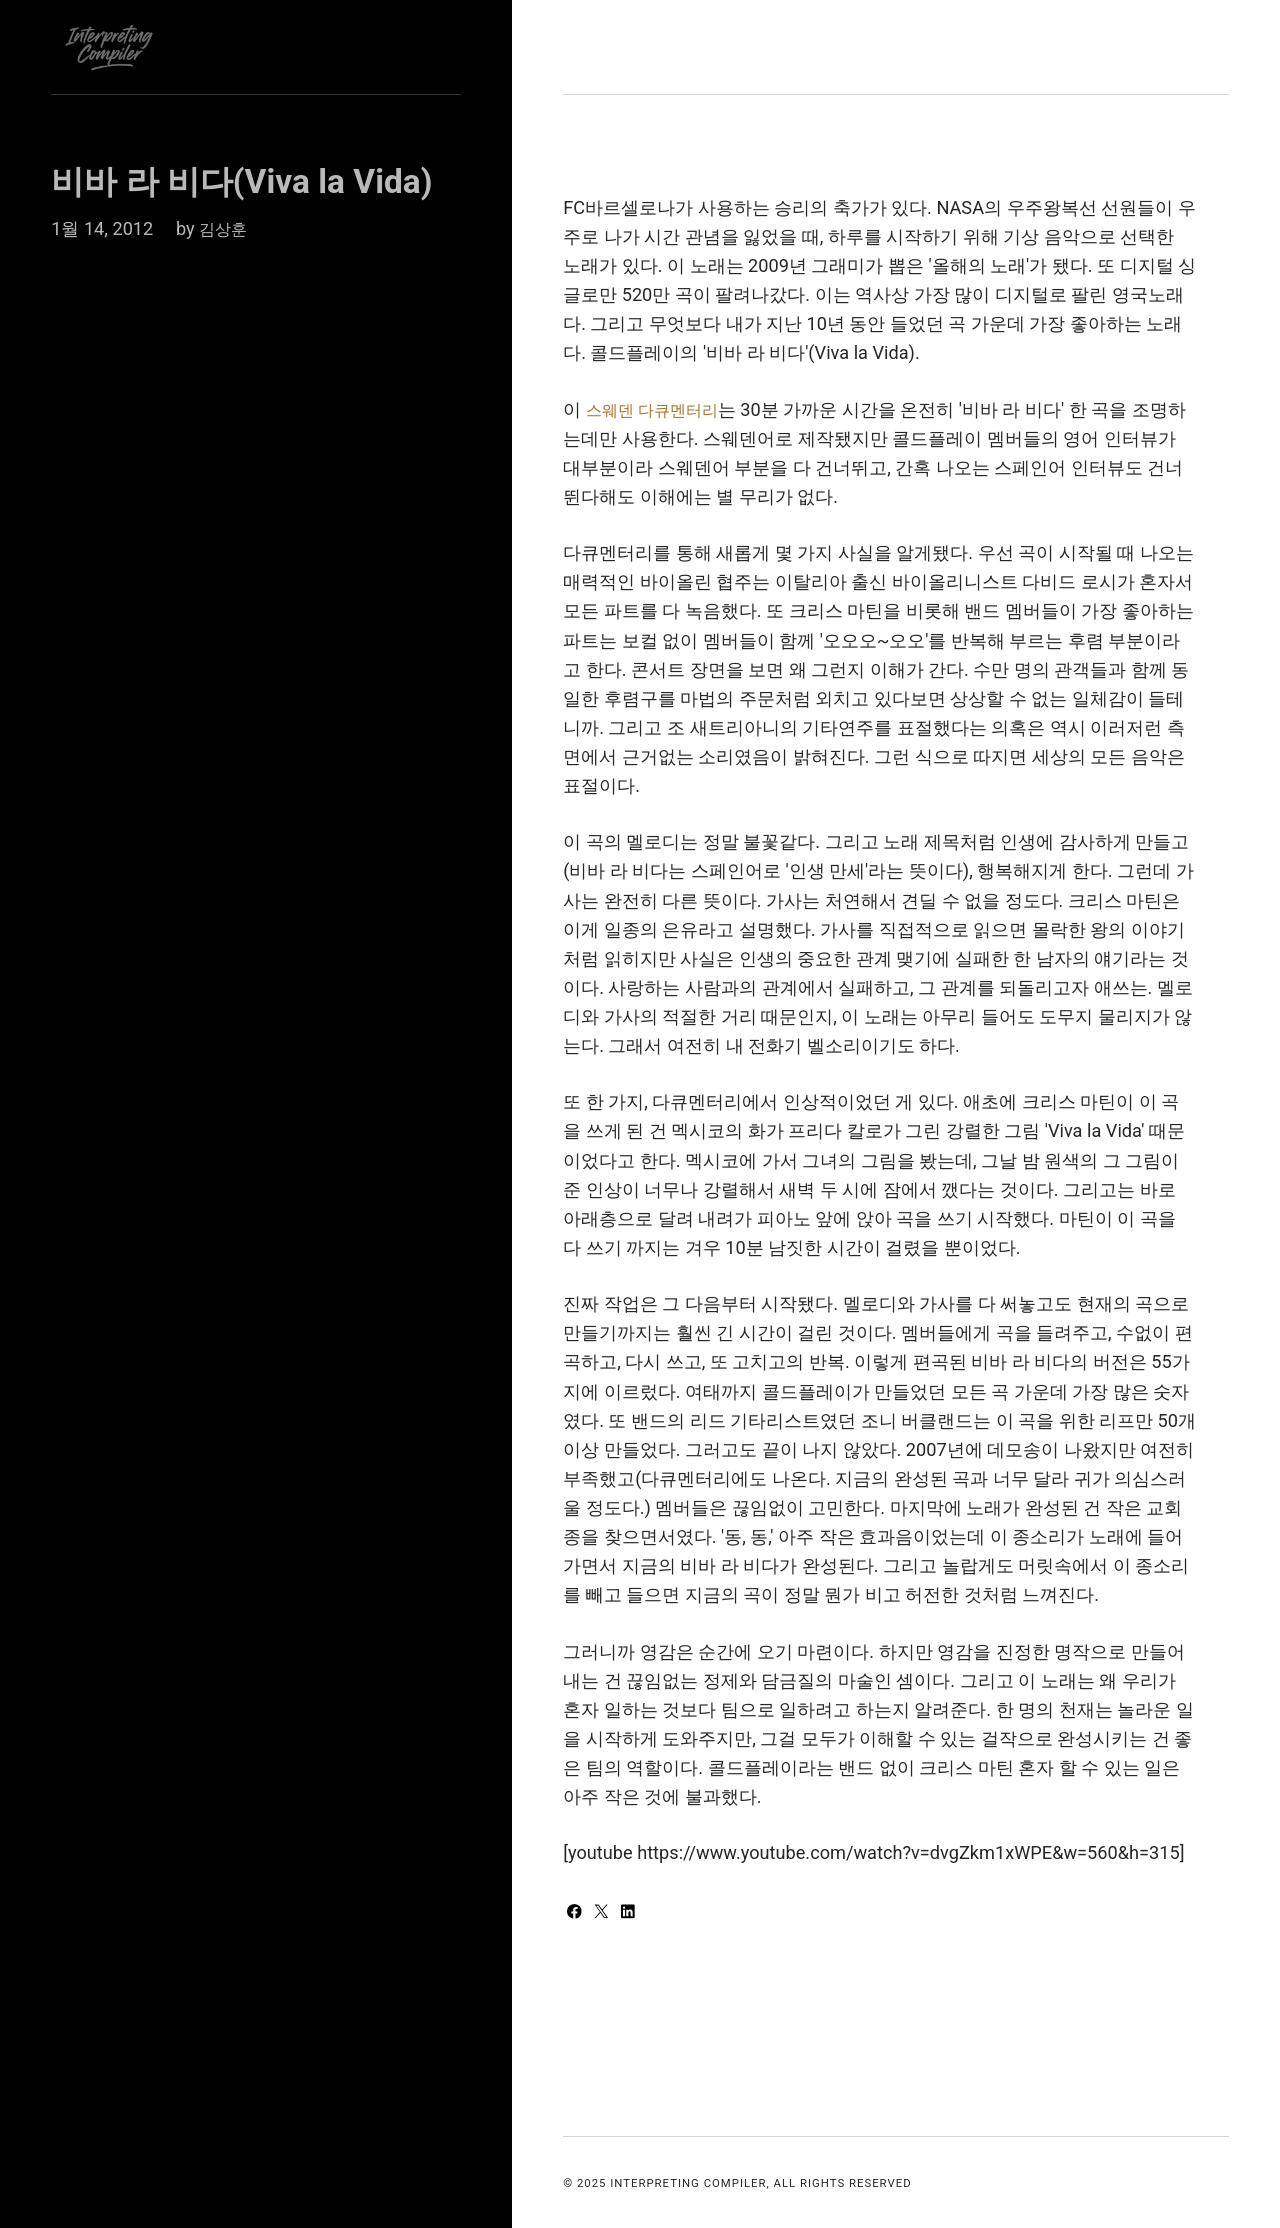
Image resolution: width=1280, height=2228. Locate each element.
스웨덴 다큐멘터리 (660, 409)
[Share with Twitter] (608, 1912)
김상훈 (226, 228)
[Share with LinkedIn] (635, 1912)
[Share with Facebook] (578, 1912)
